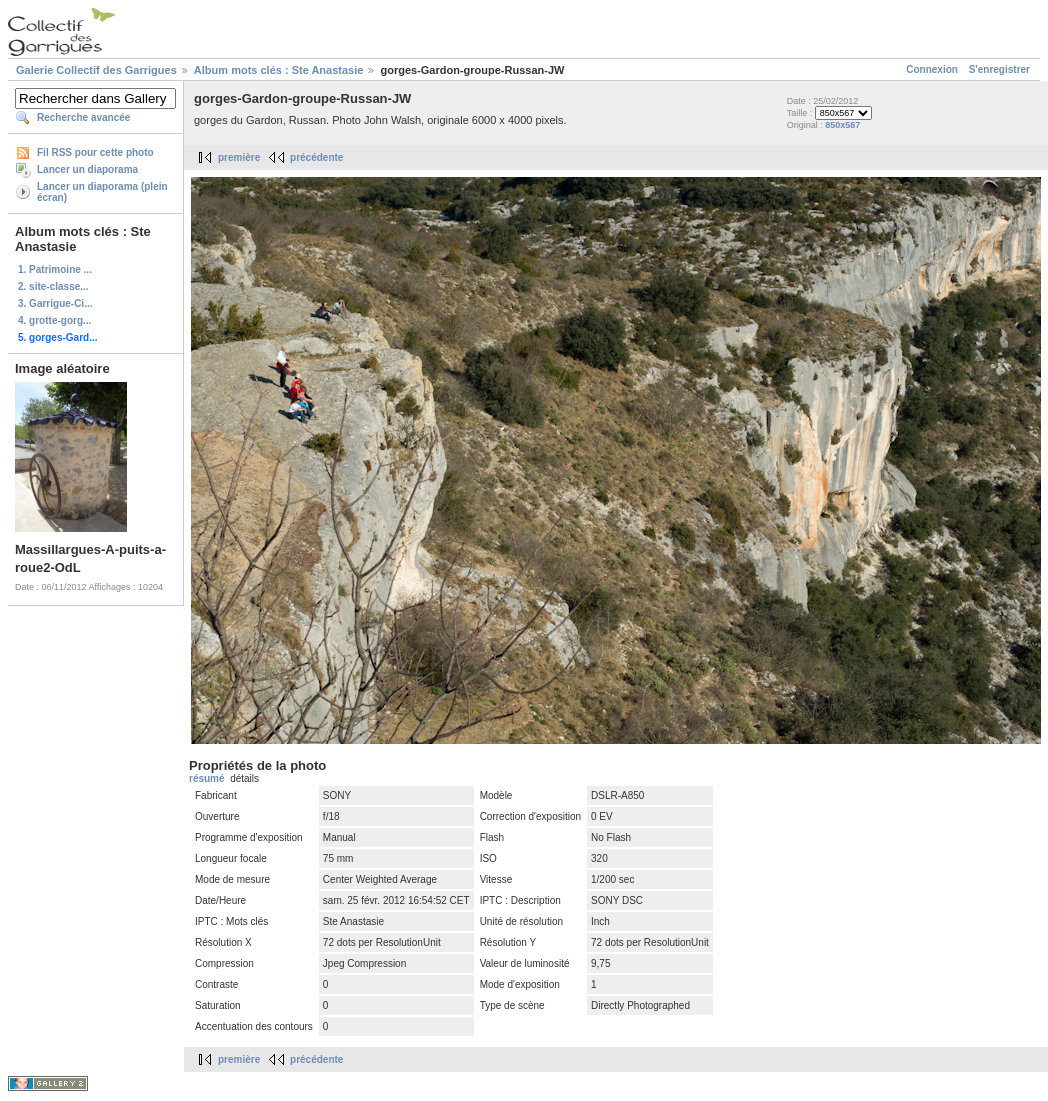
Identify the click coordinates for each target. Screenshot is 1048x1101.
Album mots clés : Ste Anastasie (279, 70)
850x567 (842, 125)
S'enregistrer (999, 69)
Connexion (932, 69)
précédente (316, 157)
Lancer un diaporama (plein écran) (102, 192)
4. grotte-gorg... (54, 320)
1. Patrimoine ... (55, 269)
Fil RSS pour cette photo (95, 152)
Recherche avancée (83, 117)
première (239, 157)
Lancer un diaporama (87, 169)
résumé (207, 778)
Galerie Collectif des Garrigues (96, 70)
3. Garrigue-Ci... (55, 303)
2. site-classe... (53, 286)
